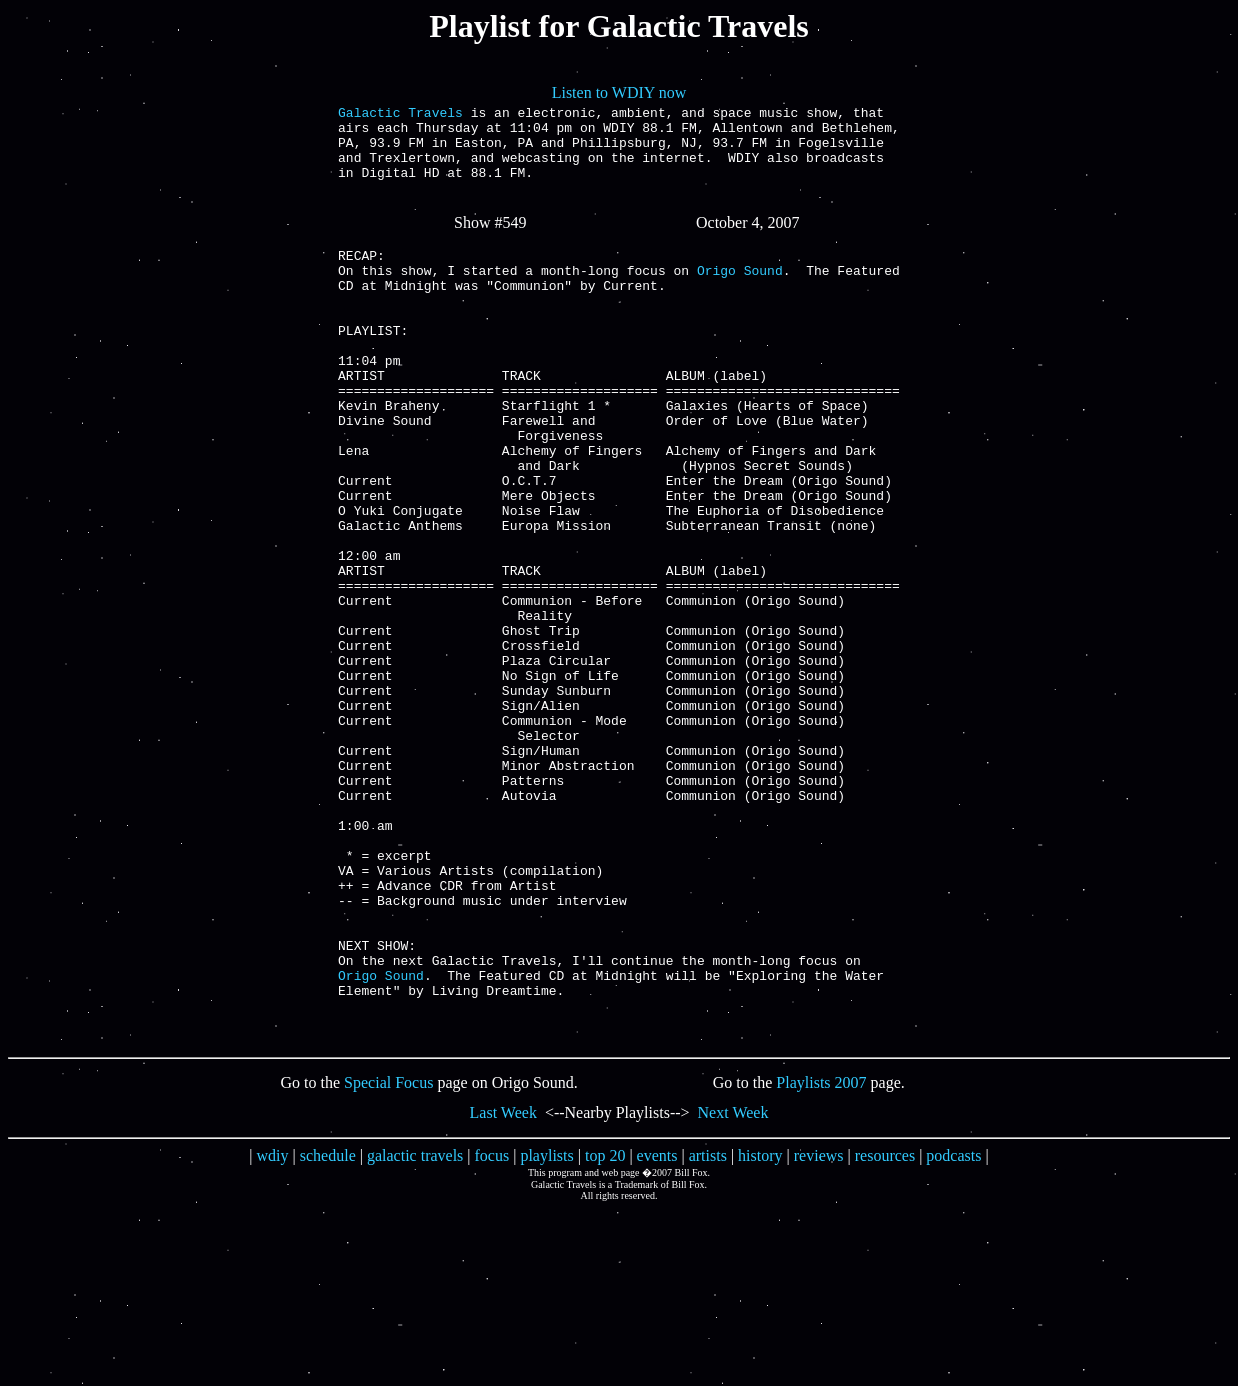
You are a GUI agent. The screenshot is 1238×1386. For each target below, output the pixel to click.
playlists (546, 1332)
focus (492, 1332)
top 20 (605, 1332)
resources (885, 1332)
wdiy (273, 1332)
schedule (328, 1332)
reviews (819, 1332)
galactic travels (415, 1332)
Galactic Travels (400, 115)
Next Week (733, 1289)
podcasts (953, 1332)
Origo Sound (740, 297)
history (760, 1332)
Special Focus (388, 1259)
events (657, 1332)
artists (708, 1332)
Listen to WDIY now (619, 92)
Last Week (503, 1289)
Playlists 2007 (821, 1259)
